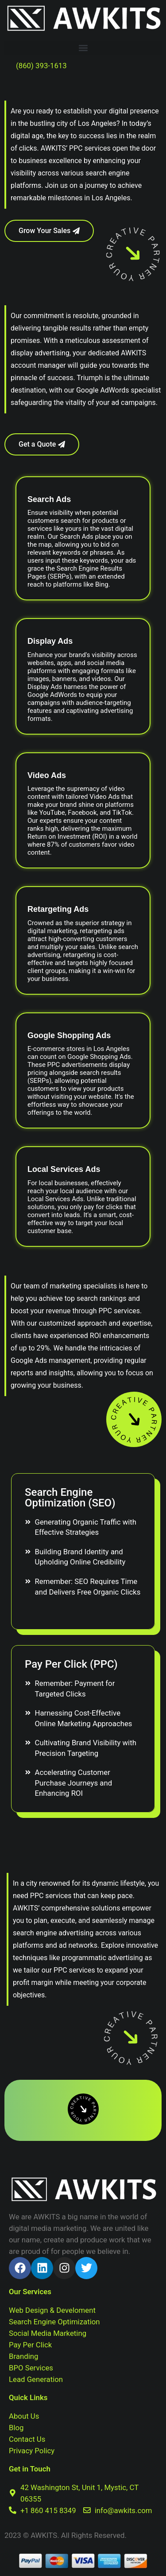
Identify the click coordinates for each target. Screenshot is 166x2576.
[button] (83, 48)
